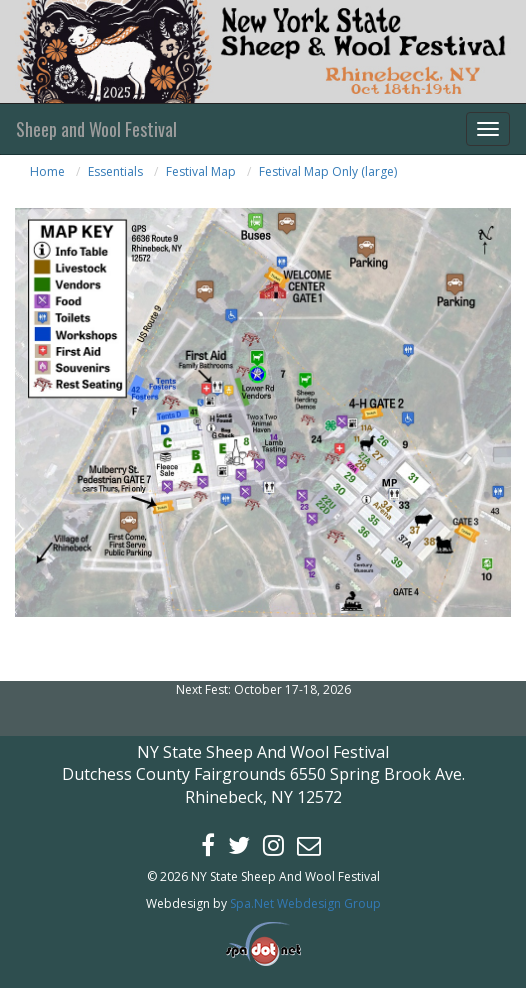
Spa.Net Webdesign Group (305, 903)
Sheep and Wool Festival (96, 129)
